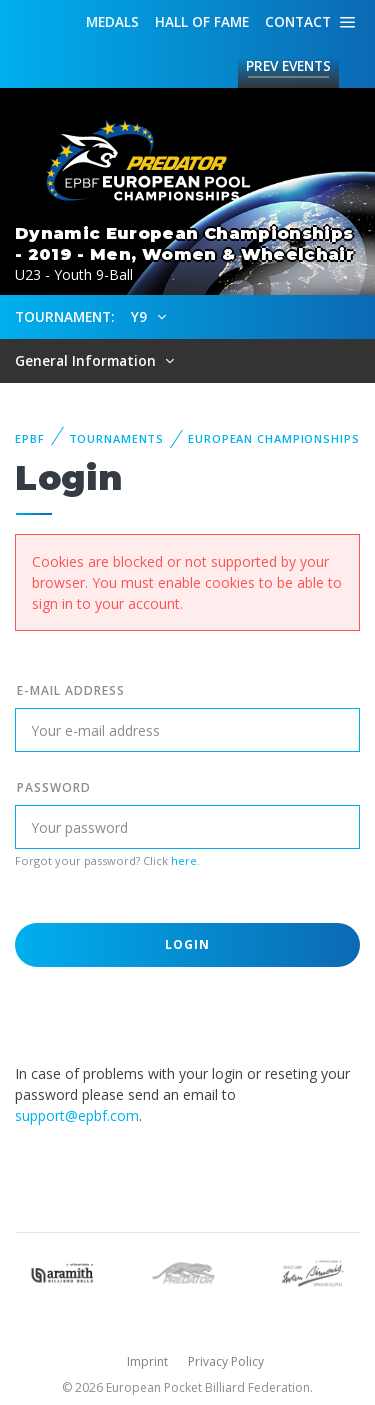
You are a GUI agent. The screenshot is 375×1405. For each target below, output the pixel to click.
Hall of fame (202, 21)
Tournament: (64, 316)
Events (288, 66)
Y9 (141, 316)
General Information (87, 360)
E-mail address (70, 690)
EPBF (30, 438)
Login (188, 944)
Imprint (147, 1361)
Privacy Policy (226, 1361)
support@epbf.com (77, 1115)
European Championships (273, 438)
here (184, 860)
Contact (298, 21)
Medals (112, 21)
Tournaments (117, 438)
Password (54, 787)
